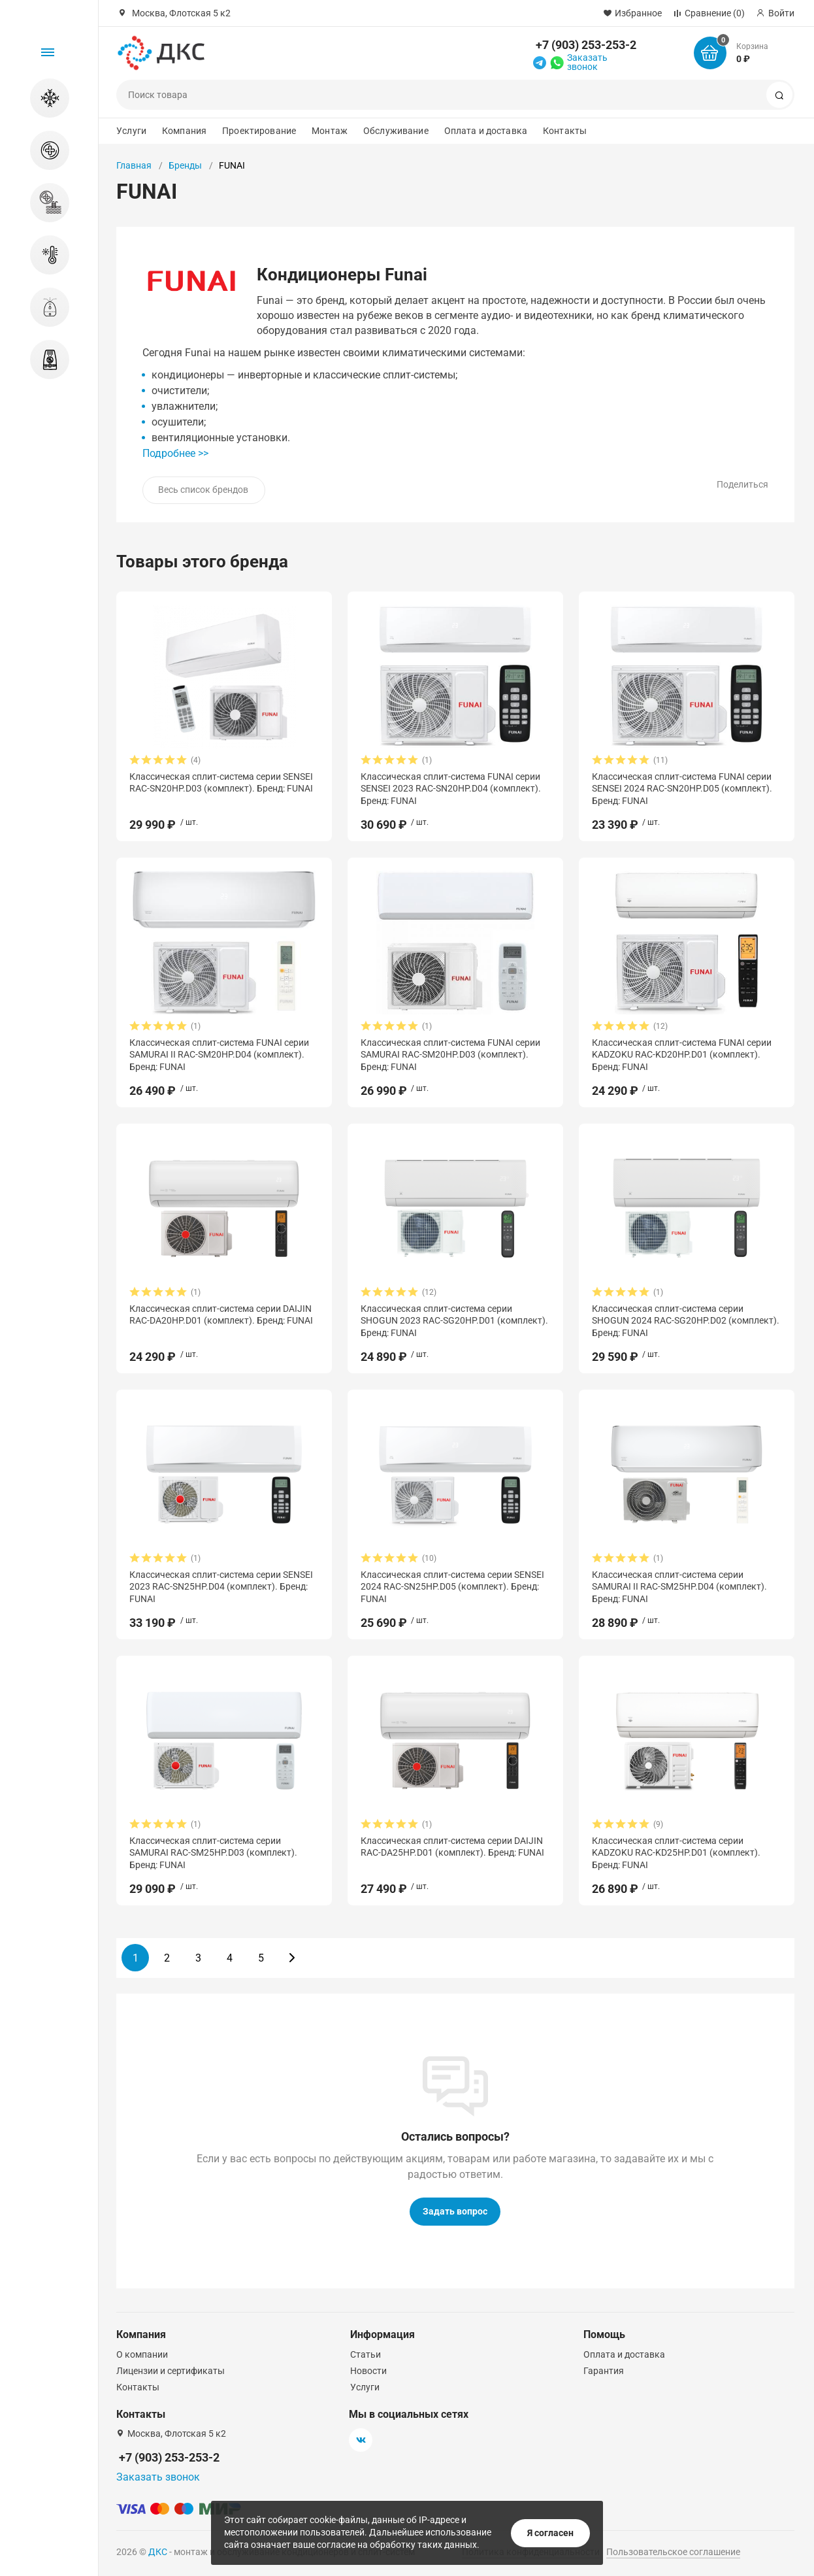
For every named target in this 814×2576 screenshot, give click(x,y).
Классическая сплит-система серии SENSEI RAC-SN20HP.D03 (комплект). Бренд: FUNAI (221, 782)
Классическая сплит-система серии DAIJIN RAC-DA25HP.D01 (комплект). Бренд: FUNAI (452, 1846)
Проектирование (259, 130)
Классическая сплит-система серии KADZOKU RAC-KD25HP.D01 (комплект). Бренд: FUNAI (676, 1852)
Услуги (131, 130)
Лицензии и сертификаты (170, 2371)
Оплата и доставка (485, 130)
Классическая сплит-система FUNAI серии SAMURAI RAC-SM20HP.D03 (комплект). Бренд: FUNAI (450, 1054)
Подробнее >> (175, 453)
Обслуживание (396, 130)
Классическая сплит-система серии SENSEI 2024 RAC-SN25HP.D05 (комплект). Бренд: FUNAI (452, 1586)
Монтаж (330, 130)
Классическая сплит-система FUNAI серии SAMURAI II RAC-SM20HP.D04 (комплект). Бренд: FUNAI (219, 1054)
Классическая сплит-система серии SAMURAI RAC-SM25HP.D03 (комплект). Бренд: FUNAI (213, 1852)
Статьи (365, 2354)
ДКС (157, 2552)
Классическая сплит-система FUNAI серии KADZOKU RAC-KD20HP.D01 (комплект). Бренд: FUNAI (682, 1054)
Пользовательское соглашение (673, 2552)
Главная (134, 165)
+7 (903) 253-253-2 (586, 45)
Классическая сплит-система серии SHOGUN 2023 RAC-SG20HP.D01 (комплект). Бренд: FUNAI (454, 1320)
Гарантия (603, 2371)
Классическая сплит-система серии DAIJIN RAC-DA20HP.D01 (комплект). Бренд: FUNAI (221, 1314)
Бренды (185, 165)
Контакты (565, 130)
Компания (184, 130)
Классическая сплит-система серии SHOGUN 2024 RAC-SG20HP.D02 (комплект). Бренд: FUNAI (685, 1320)
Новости (368, 2371)
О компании (142, 2354)
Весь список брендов (203, 489)
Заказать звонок (587, 62)
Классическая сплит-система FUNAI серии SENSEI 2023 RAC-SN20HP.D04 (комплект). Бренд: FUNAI (451, 788)
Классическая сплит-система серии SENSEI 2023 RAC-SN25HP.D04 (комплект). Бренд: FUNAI (221, 1586)
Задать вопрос (455, 2211)
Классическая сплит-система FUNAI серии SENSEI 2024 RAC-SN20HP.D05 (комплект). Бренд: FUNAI (682, 788)
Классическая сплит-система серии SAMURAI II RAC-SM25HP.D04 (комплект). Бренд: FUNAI (679, 1586)
